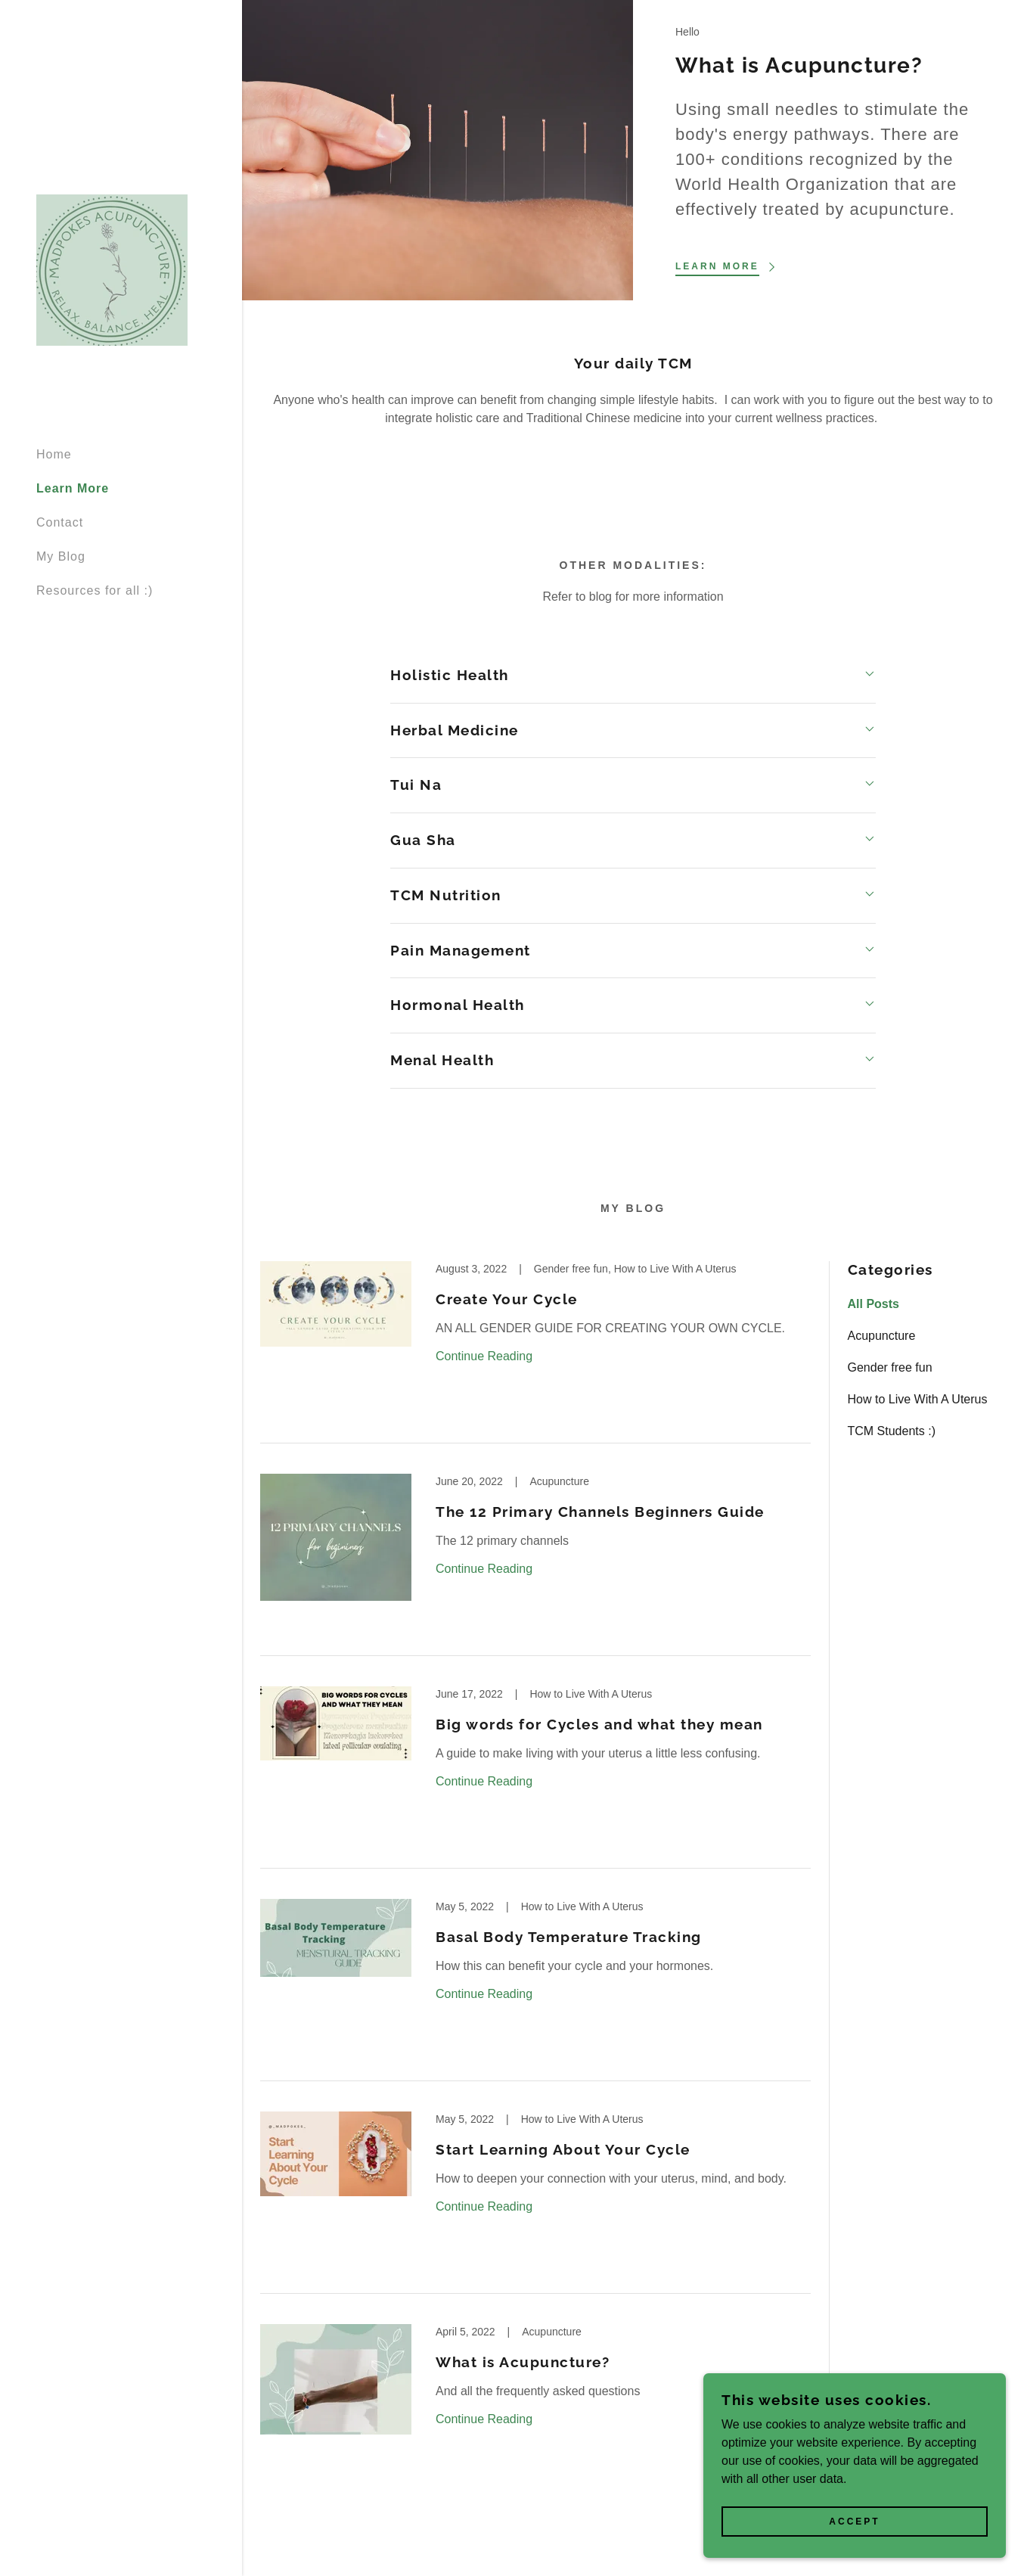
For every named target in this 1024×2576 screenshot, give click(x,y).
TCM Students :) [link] (892, 1431)
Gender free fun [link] (890, 1367)
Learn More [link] (72, 488)
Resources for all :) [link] (94, 590)
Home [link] (54, 454)
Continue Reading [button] (484, 1356)
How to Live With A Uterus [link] (918, 1399)
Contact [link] (59, 522)
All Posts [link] (873, 1303)
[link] (112, 269)
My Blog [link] (60, 556)
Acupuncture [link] (882, 1335)
